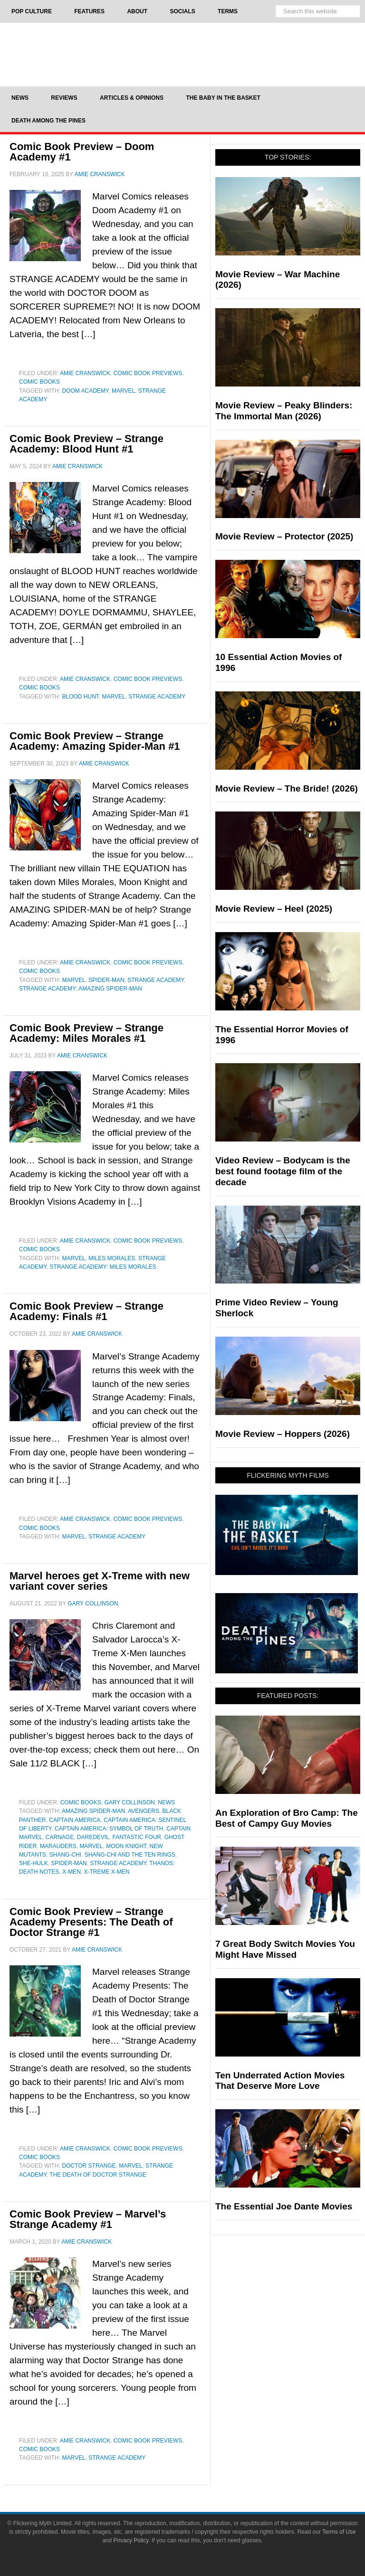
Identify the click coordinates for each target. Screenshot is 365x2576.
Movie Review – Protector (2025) (284, 536)
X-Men (71, 1871)
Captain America (74, 1820)
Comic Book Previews (148, 373)
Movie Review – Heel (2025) (273, 909)
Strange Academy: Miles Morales (102, 1267)
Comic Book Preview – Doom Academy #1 (82, 152)
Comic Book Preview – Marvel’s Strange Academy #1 (88, 2219)
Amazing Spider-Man (93, 1811)
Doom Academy (85, 390)
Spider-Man (106, 980)
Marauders (58, 1846)
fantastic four (137, 1837)
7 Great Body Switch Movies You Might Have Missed (285, 1949)
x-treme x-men (106, 1871)
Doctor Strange (88, 2165)
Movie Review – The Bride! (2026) (286, 788)
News (166, 1802)
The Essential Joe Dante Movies (283, 2206)
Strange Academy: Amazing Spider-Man (80, 988)
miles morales (111, 1258)
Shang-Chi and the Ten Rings (130, 1854)
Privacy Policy (131, 2540)
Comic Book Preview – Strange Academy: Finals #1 (86, 1311)
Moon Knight (126, 1846)
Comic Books (39, 381)
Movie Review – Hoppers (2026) (282, 1434)
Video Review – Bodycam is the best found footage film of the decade (282, 1171)
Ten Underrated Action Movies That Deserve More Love (280, 2080)
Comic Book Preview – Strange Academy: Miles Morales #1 (86, 1033)
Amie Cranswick (85, 373)
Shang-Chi (65, 1854)
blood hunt (80, 696)
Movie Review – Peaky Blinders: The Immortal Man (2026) (283, 410)
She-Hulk (33, 1863)
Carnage (60, 1837)
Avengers (143, 1811)
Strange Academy (156, 696)
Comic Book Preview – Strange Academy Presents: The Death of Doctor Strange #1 (91, 1922)
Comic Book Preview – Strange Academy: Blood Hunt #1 (86, 444)
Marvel (123, 390)
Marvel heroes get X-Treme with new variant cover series (100, 1581)
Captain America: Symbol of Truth (109, 1828)
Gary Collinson (129, 1802)
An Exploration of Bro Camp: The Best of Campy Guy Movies (286, 1818)
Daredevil (93, 1837)
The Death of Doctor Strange (97, 2174)
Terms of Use (339, 2532)
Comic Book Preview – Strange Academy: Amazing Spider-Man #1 (95, 741)
